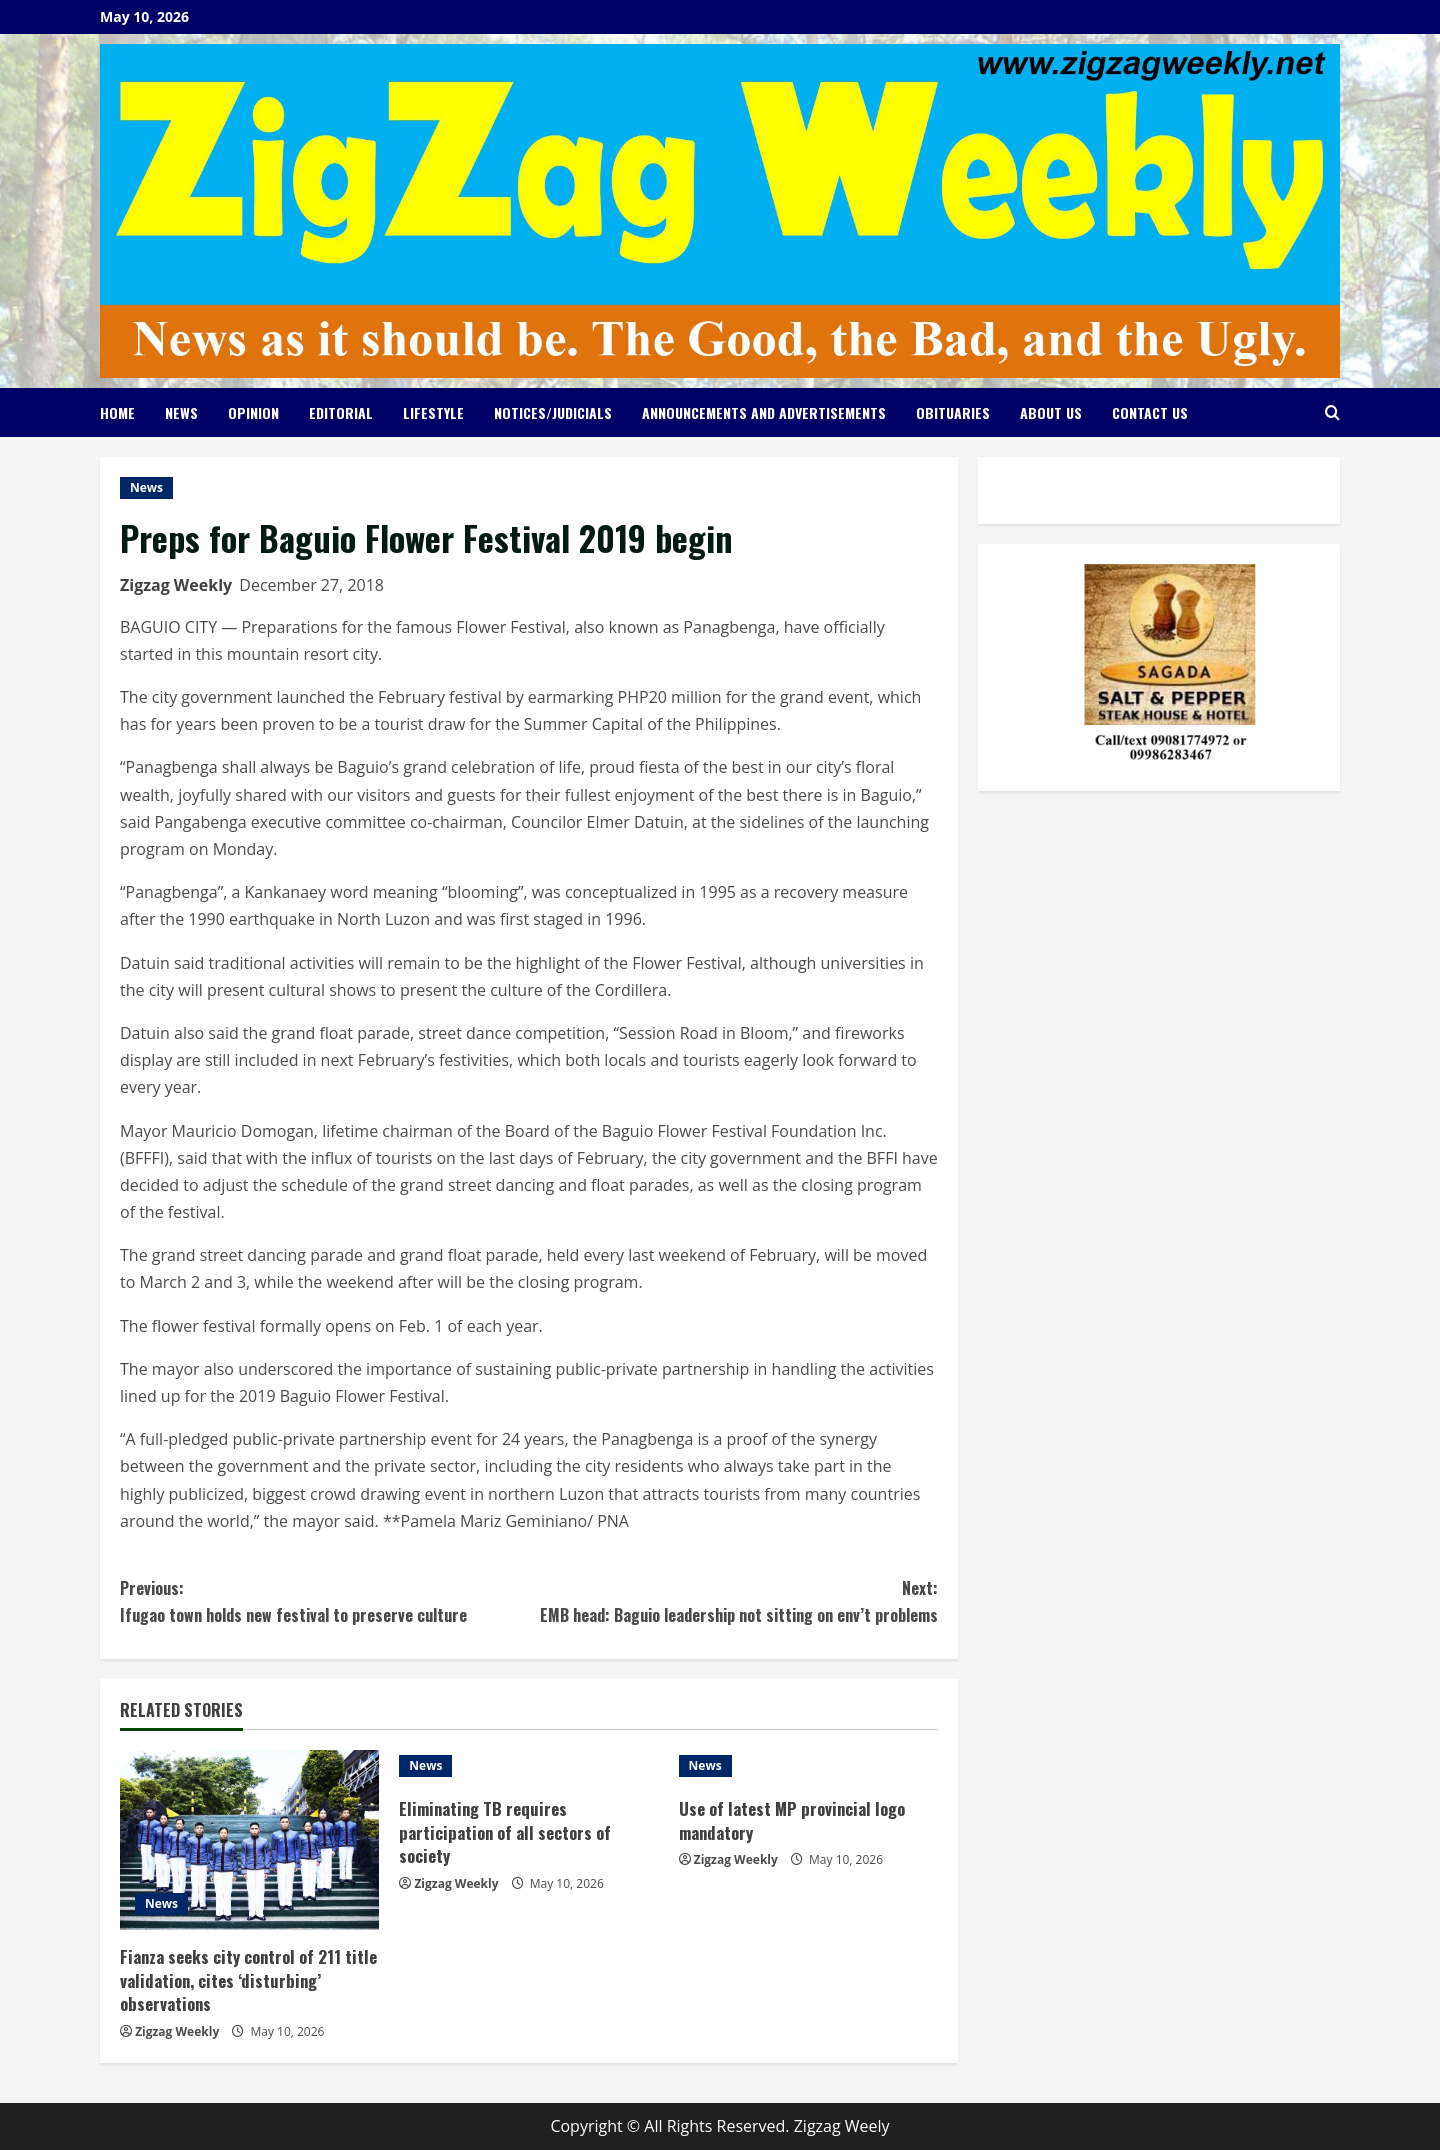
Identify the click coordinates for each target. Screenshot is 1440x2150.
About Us (1051, 412)
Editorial (341, 412)
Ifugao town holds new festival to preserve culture (324, 1601)
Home (117, 412)
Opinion (253, 412)
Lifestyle (433, 412)
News (181, 412)
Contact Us (1150, 412)
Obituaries (953, 412)
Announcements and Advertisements (764, 412)
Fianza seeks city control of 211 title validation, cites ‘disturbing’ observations (240, 1980)
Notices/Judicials (553, 412)
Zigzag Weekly (176, 585)
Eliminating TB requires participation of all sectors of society (507, 1832)
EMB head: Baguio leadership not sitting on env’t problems (733, 1601)
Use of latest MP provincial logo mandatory (794, 1820)
